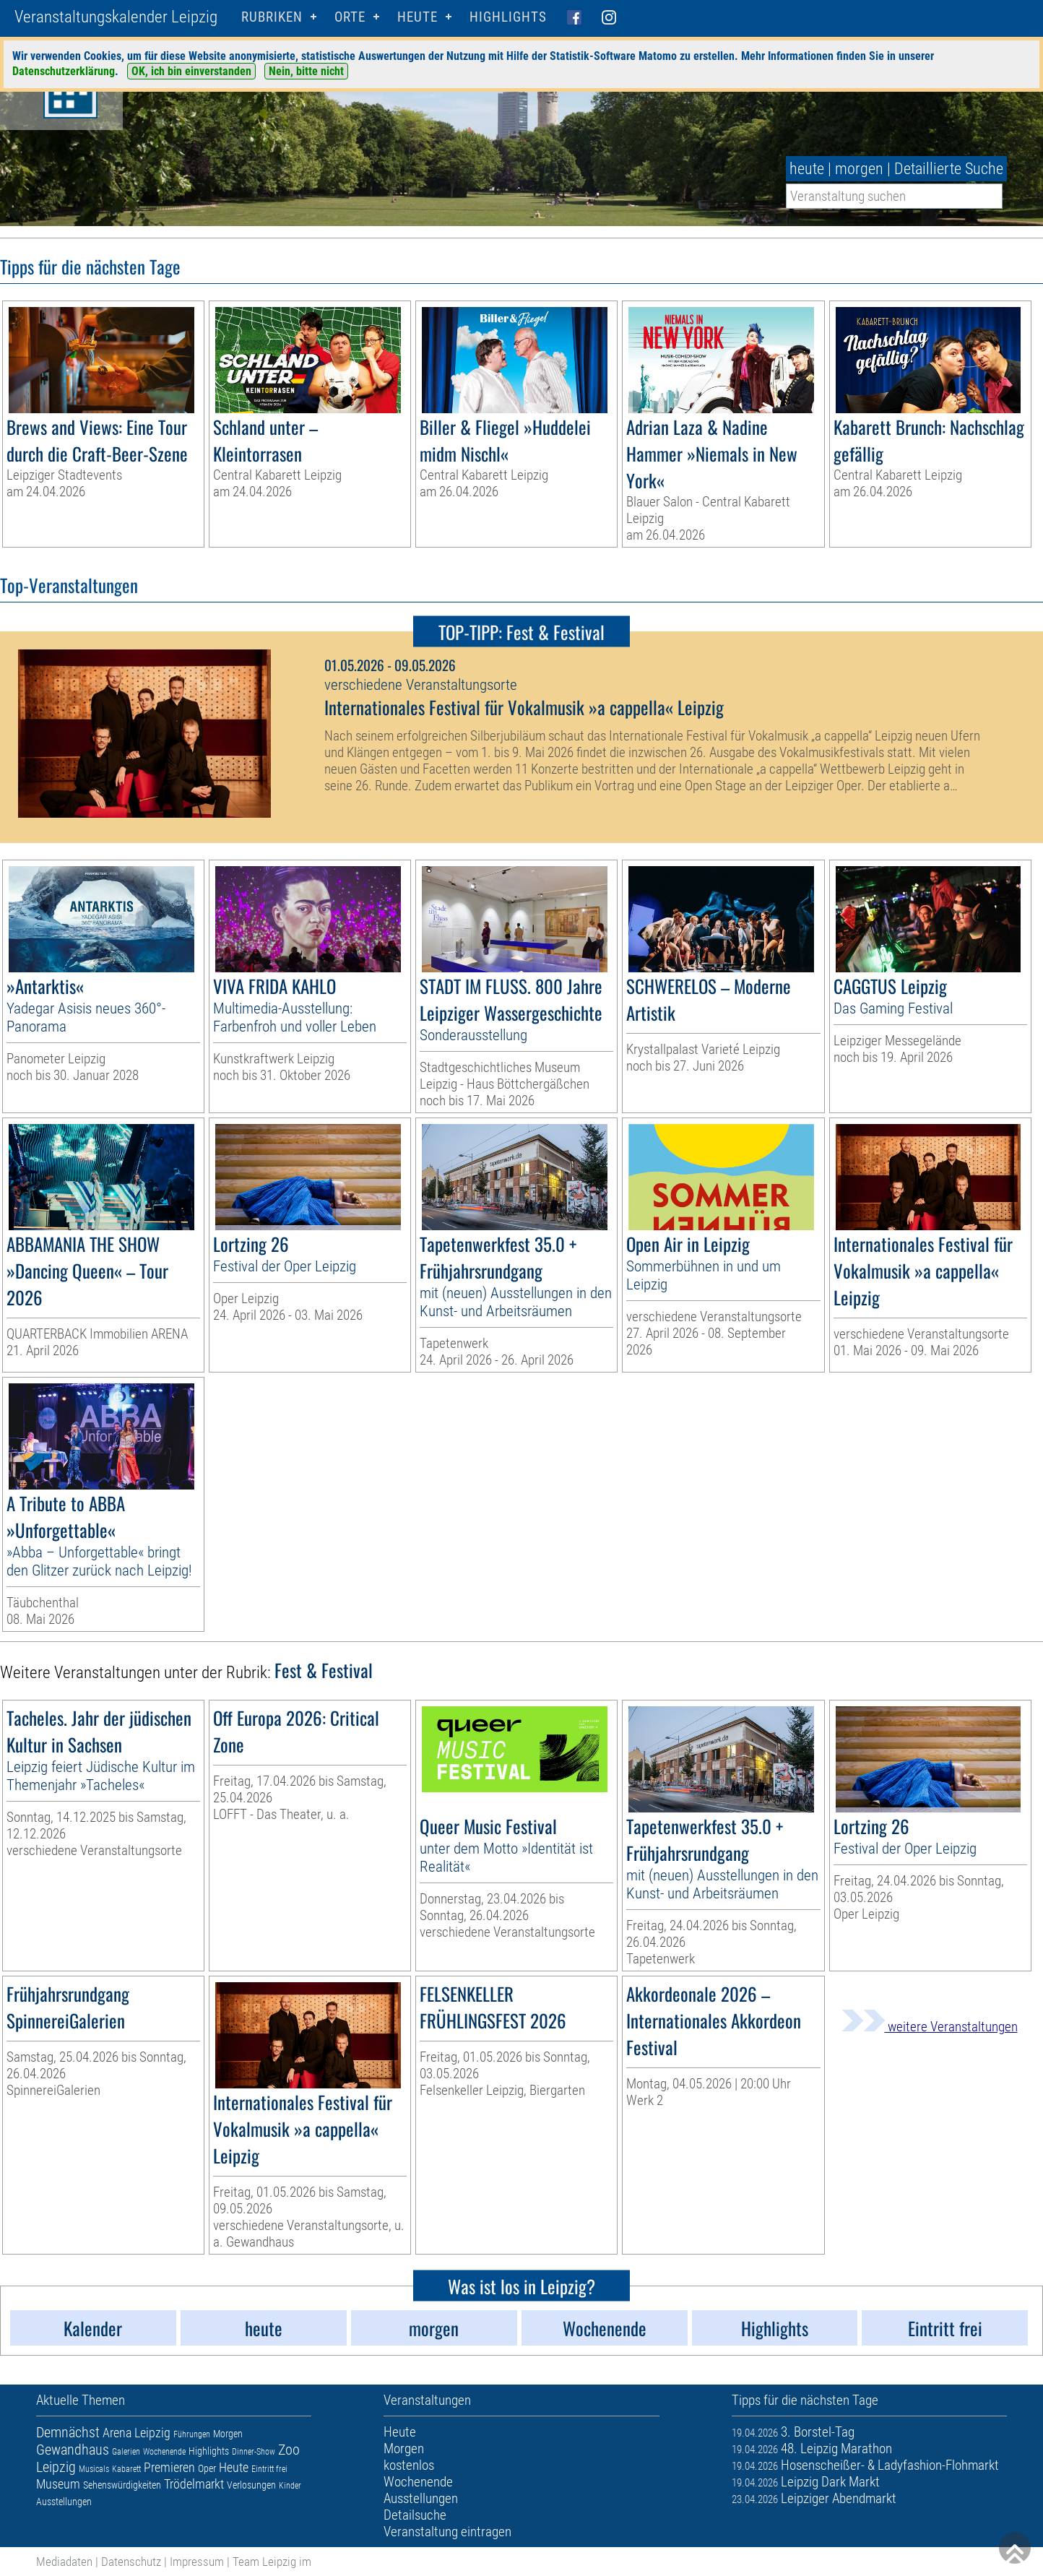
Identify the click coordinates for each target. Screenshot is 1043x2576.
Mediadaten (64, 2561)
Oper (207, 2468)
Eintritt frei (269, 2469)
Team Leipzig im (272, 2561)
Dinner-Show (253, 2452)
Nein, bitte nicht (306, 71)
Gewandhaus (72, 2449)
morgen (859, 169)
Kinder (290, 2486)
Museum (58, 2483)
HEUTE (417, 17)
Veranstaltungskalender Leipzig (115, 17)
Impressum (197, 2561)
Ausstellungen (64, 2501)
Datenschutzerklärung (63, 71)
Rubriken (272, 17)
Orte (349, 17)
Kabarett (126, 2469)
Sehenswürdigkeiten (122, 2485)
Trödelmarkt (194, 2483)
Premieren (169, 2467)
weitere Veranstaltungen (929, 2026)
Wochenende (164, 2452)
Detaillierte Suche (948, 169)
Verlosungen (251, 2485)
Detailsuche (415, 2515)
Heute (233, 2467)
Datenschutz (131, 2561)
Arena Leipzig (136, 2432)
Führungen (191, 2434)
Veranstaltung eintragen (447, 2531)
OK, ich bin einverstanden (191, 71)
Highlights (508, 17)
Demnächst (68, 2432)
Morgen (228, 2433)
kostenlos (409, 2465)
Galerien (126, 2452)
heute (806, 169)
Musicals (94, 2469)
